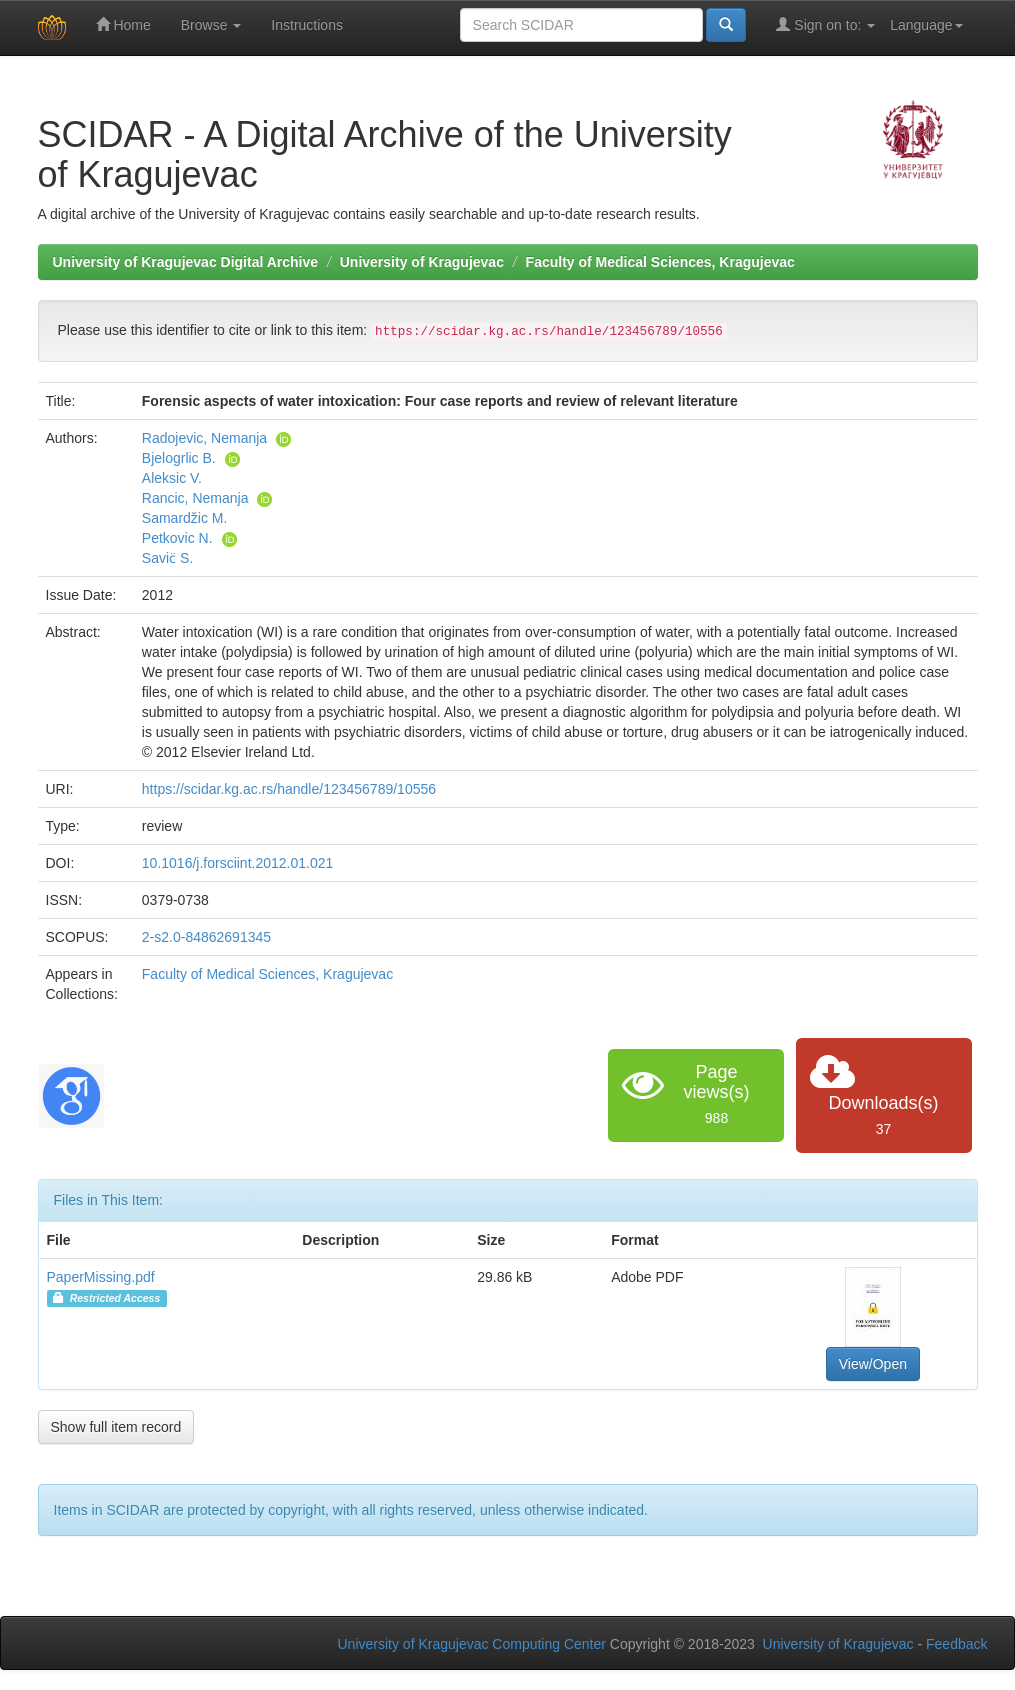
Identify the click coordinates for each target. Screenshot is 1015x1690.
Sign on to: (825, 24)
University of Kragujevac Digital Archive (186, 262)
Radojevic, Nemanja (204, 438)
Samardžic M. (185, 518)
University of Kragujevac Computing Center (472, 1644)
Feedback (956, 1644)
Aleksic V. (172, 478)
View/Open (873, 1364)
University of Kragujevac (422, 262)
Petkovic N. (177, 538)
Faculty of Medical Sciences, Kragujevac (660, 262)
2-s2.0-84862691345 (206, 937)
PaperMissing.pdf (101, 1277)
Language (926, 25)
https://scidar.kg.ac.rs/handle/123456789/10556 (289, 789)
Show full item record (116, 1427)
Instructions (307, 25)
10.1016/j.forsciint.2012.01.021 (237, 863)
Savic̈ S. (167, 558)
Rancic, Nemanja (195, 498)
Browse (211, 25)
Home (123, 24)
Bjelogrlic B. (179, 458)
